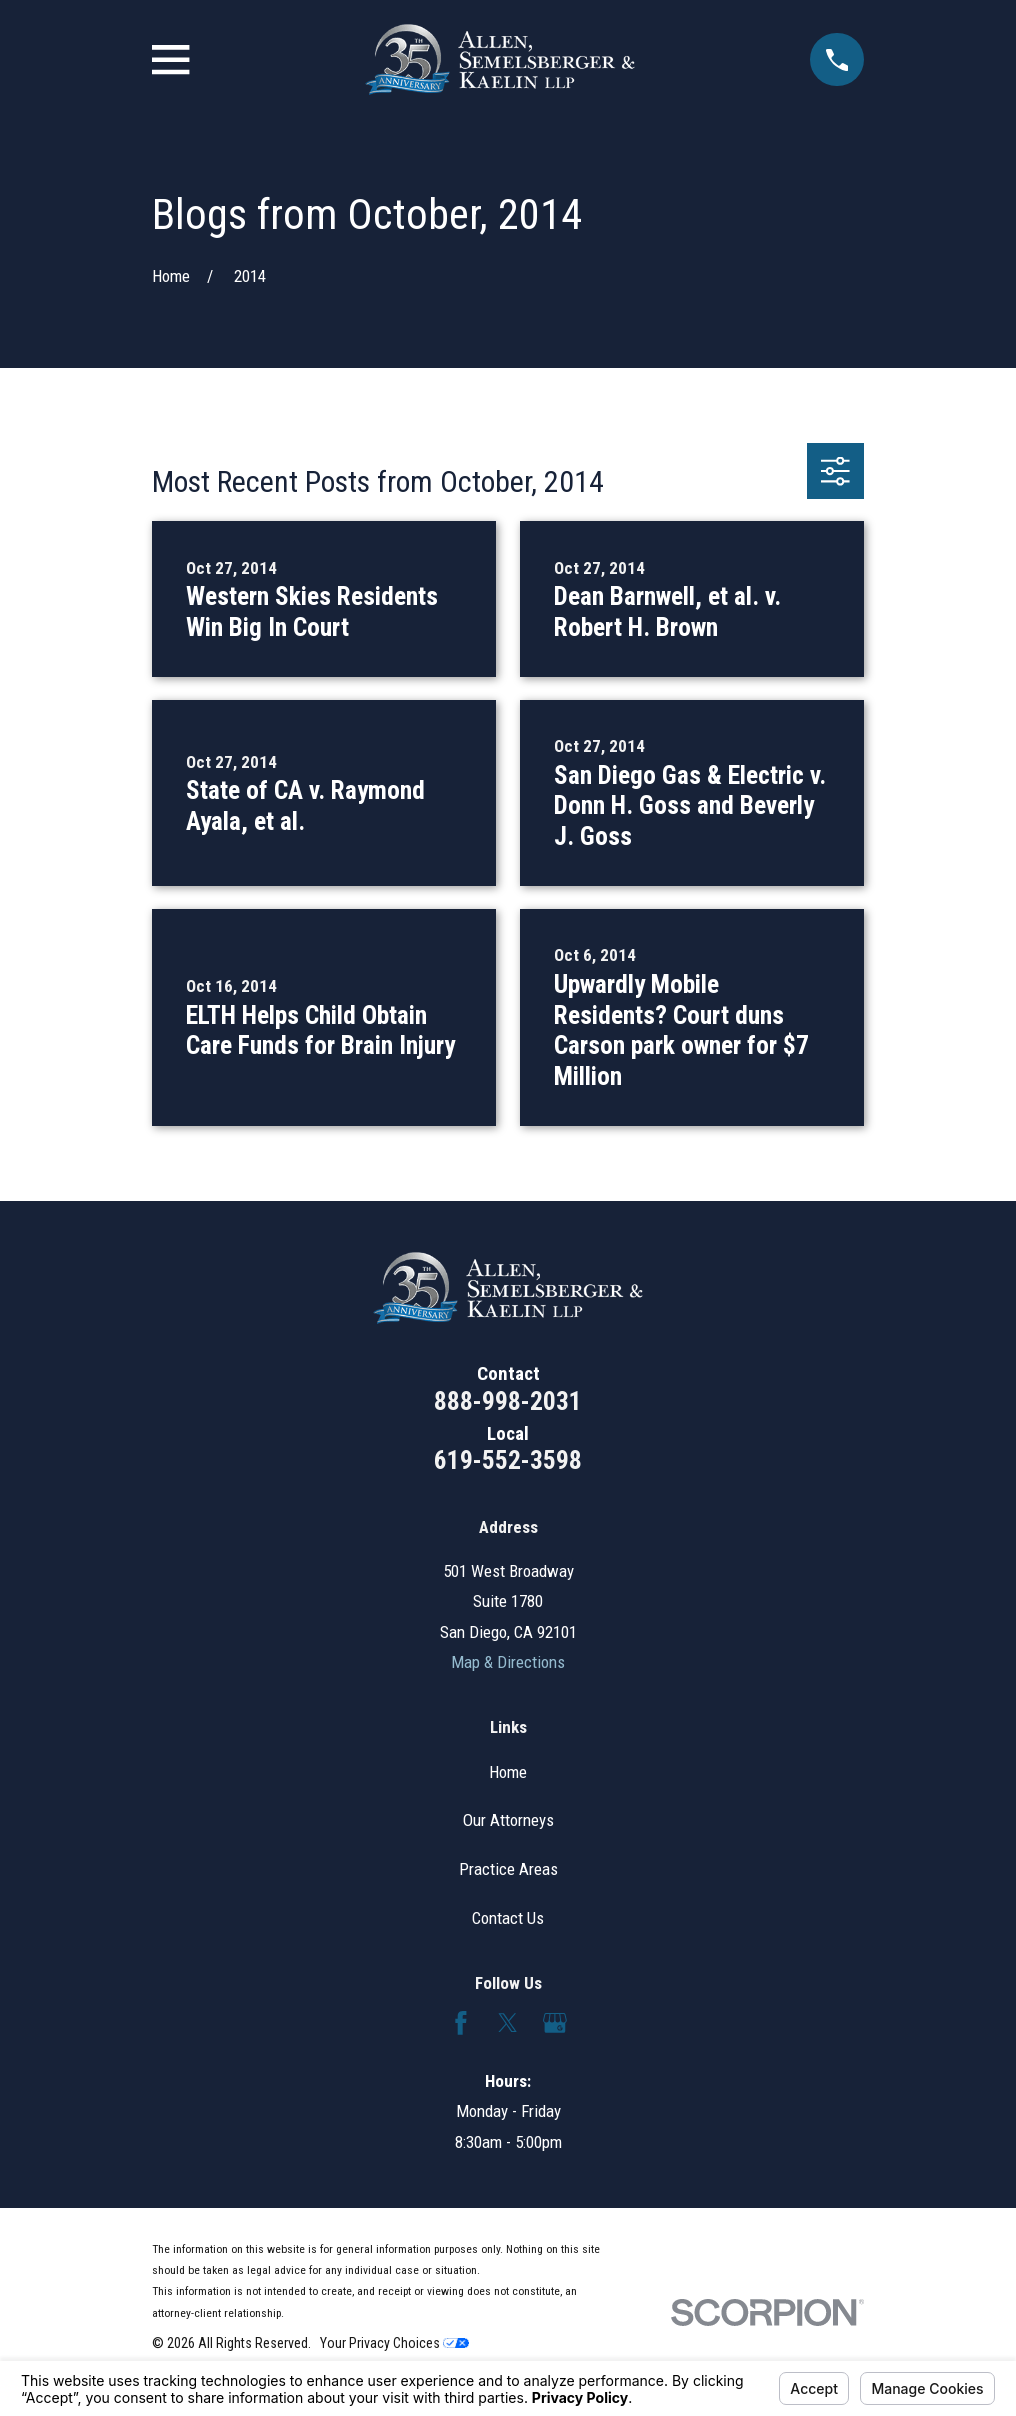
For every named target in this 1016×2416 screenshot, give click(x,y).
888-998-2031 (508, 1401)
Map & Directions (508, 1662)
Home (508, 1772)
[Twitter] (508, 2023)
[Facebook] (461, 2023)
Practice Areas (508, 1869)
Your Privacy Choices (394, 2343)
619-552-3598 (508, 1460)
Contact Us (508, 1918)
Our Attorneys (508, 1820)
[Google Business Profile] (555, 2023)
